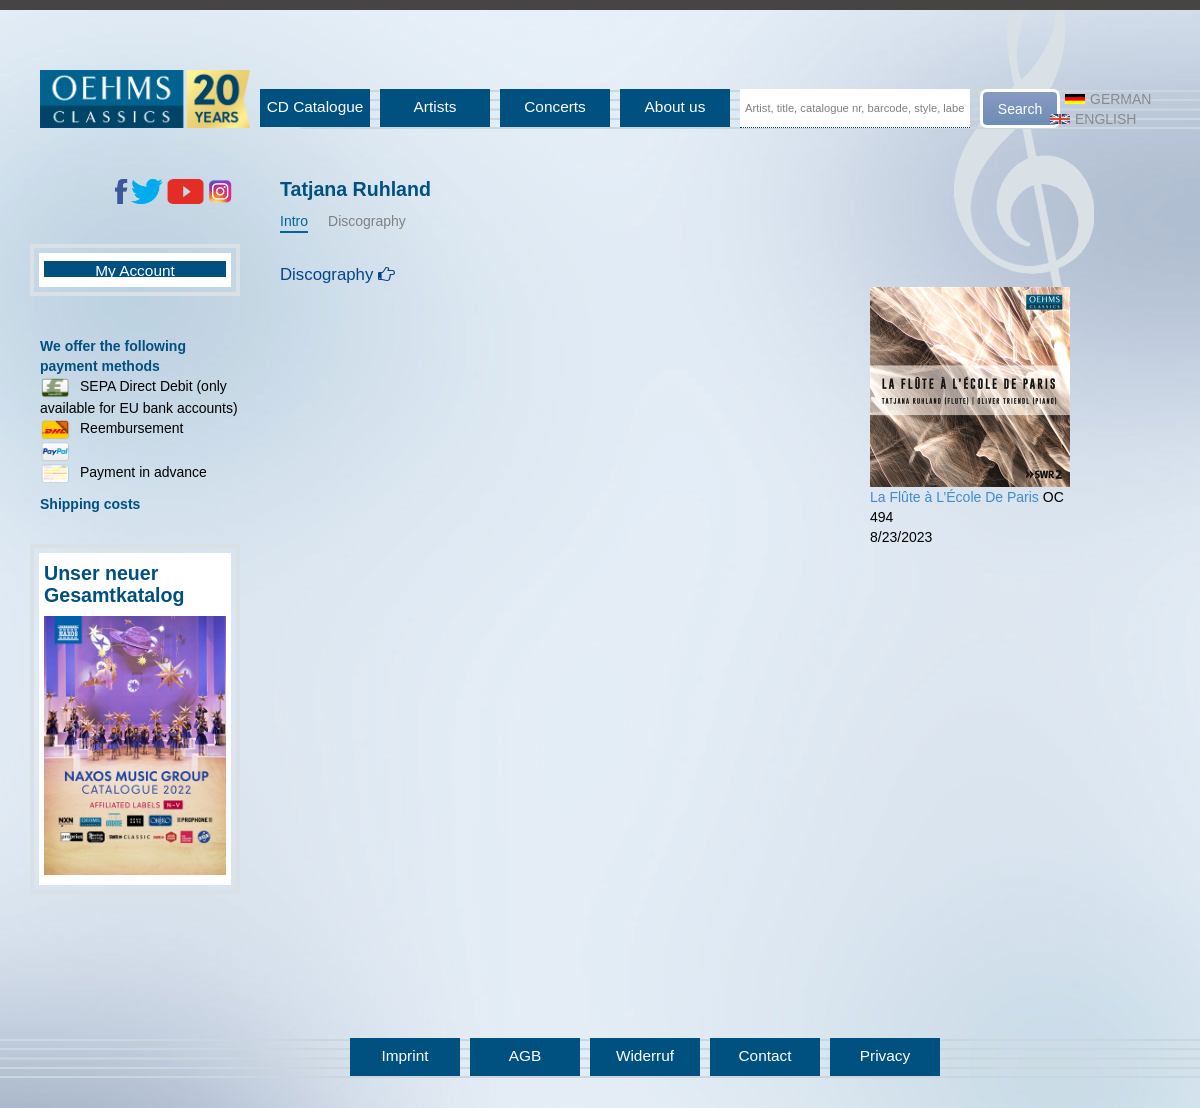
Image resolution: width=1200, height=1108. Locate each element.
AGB (525, 1055)
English (1093, 119)
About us (675, 106)
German (1108, 99)
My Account (135, 270)
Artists (435, 106)
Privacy (885, 1055)
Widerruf (645, 1055)
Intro (294, 221)
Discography (367, 221)
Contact (764, 1055)
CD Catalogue (315, 106)
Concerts (555, 106)
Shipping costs (90, 504)
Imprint (404, 1055)
